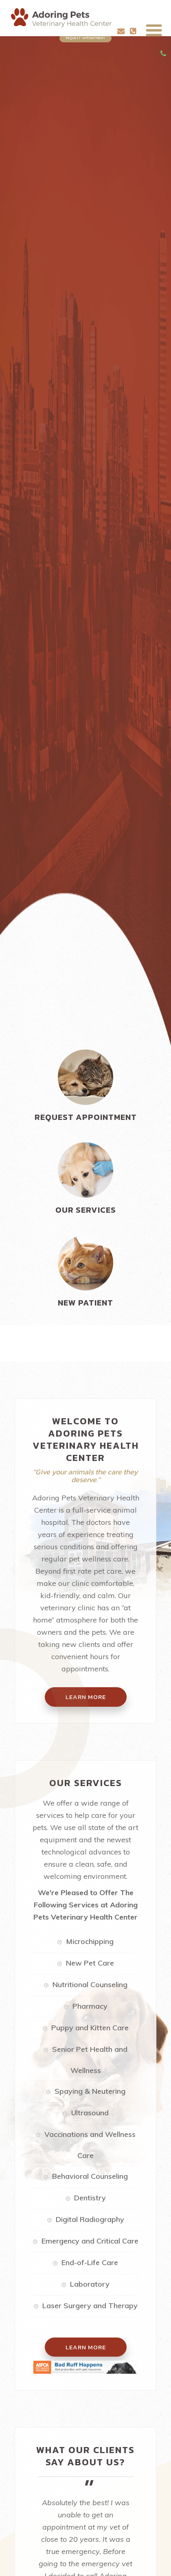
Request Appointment (85, 38)
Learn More (86, 2347)
